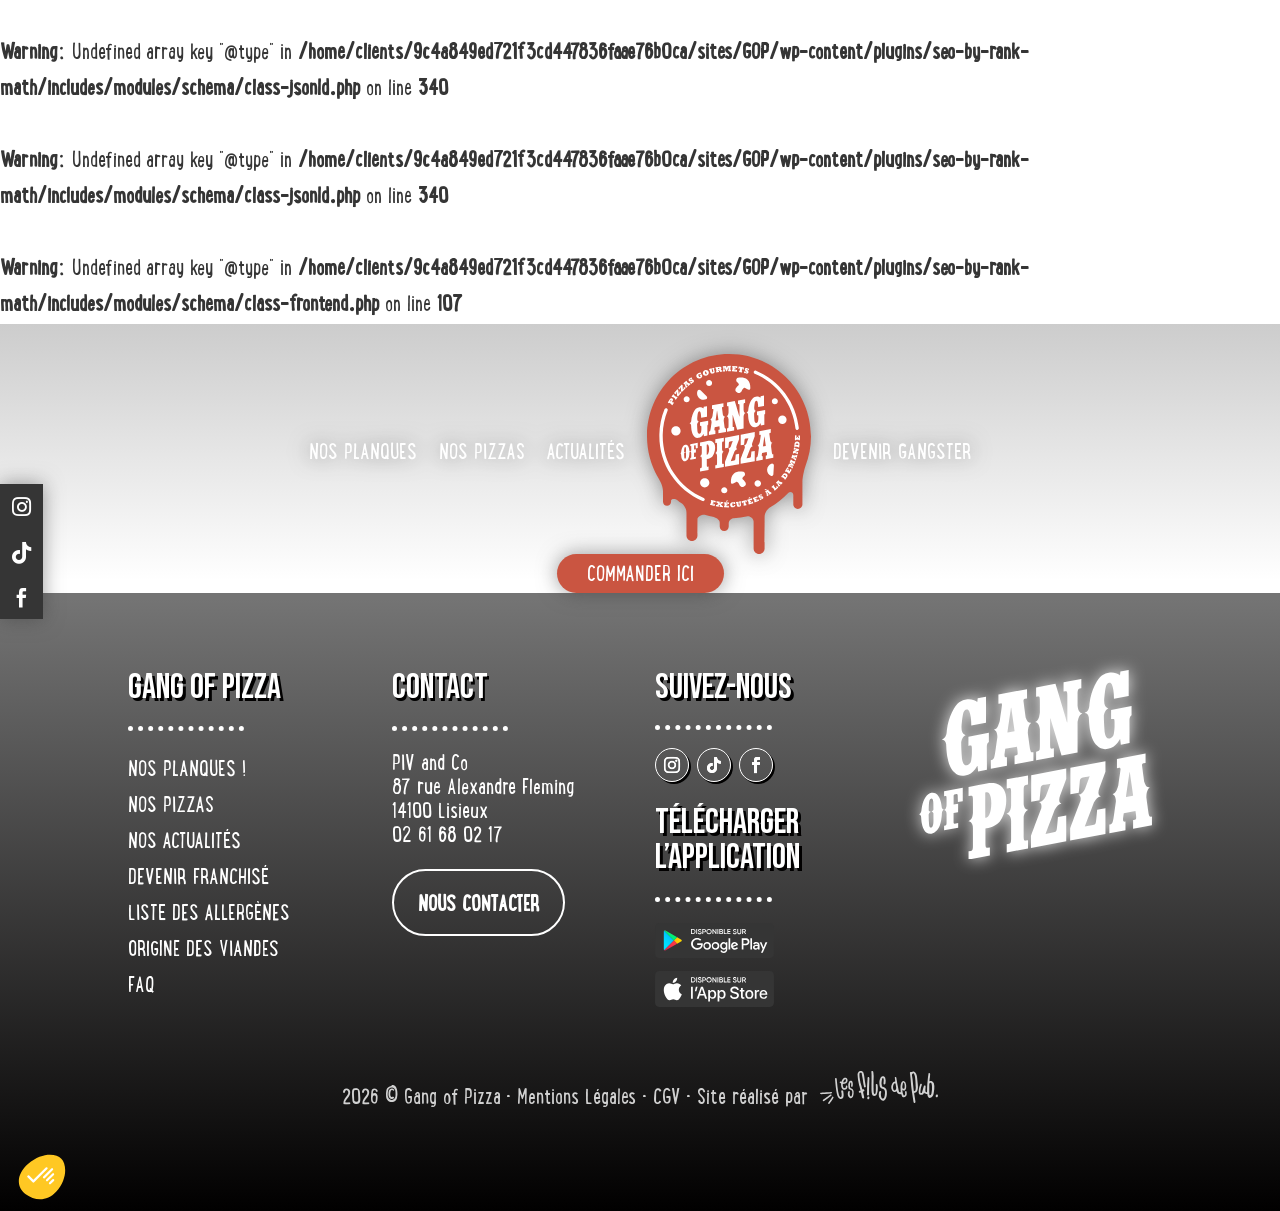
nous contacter (478, 906)
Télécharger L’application (727, 840)
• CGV (664, 1099)
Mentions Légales (579, 1099)
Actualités (586, 454)
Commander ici (640, 576)
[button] (42, 1177)
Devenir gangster (902, 454)
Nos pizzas (482, 454)
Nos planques (363, 454)
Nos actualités (184, 843)
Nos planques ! (187, 771)
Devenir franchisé (198, 879)
